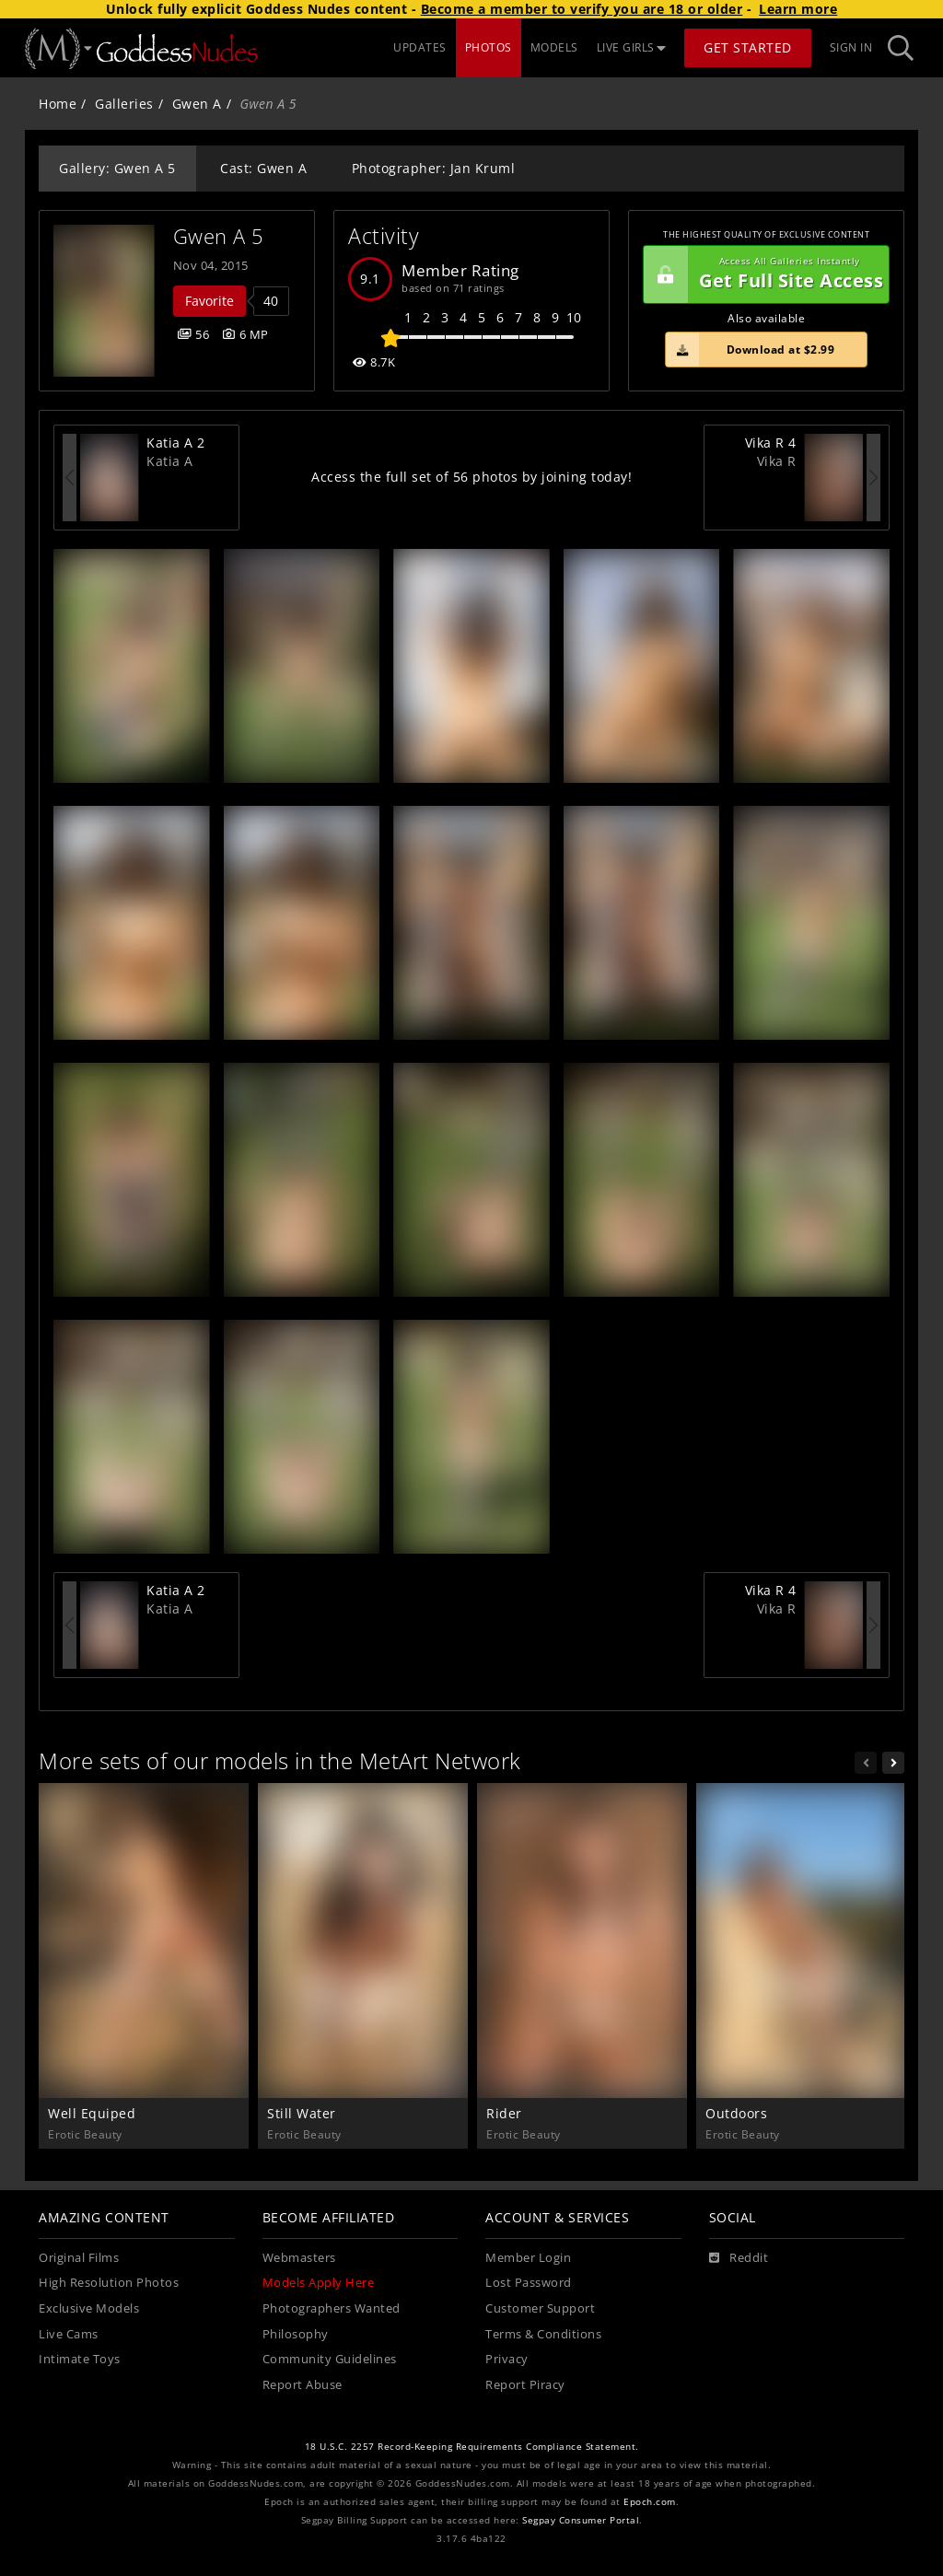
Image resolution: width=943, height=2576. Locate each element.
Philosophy (295, 2334)
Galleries (124, 103)
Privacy (507, 2359)
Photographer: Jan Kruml (434, 168)
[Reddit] (739, 2258)
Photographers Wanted (331, 2308)
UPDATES (420, 47)
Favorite (209, 300)
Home (57, 103)
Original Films (79, 2258)
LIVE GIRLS (632, 47)
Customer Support (540, 2308)
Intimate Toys (80, 2359)
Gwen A (197, 103)
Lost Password (528, 2282)
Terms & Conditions (543, 2334)
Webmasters (299, 2258)
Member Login (528, 2258)
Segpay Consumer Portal (580, 2520)
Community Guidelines (329, 2359)
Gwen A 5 (218, 236)
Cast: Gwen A (263, 168)
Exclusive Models (89, 2308)
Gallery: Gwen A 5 (117, 168)
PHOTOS (488, 47)
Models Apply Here (318, 2282)
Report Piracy (525, 2385)
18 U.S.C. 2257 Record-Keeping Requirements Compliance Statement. (472, 2447)
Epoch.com (649, 2502)
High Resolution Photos (109, 2282)
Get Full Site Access (763, 274)
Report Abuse (302, 2385)
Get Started (748, 47)
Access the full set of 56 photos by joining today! (471, 476)
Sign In (851, 47)
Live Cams (69, 2334)
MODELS (554, 47)
